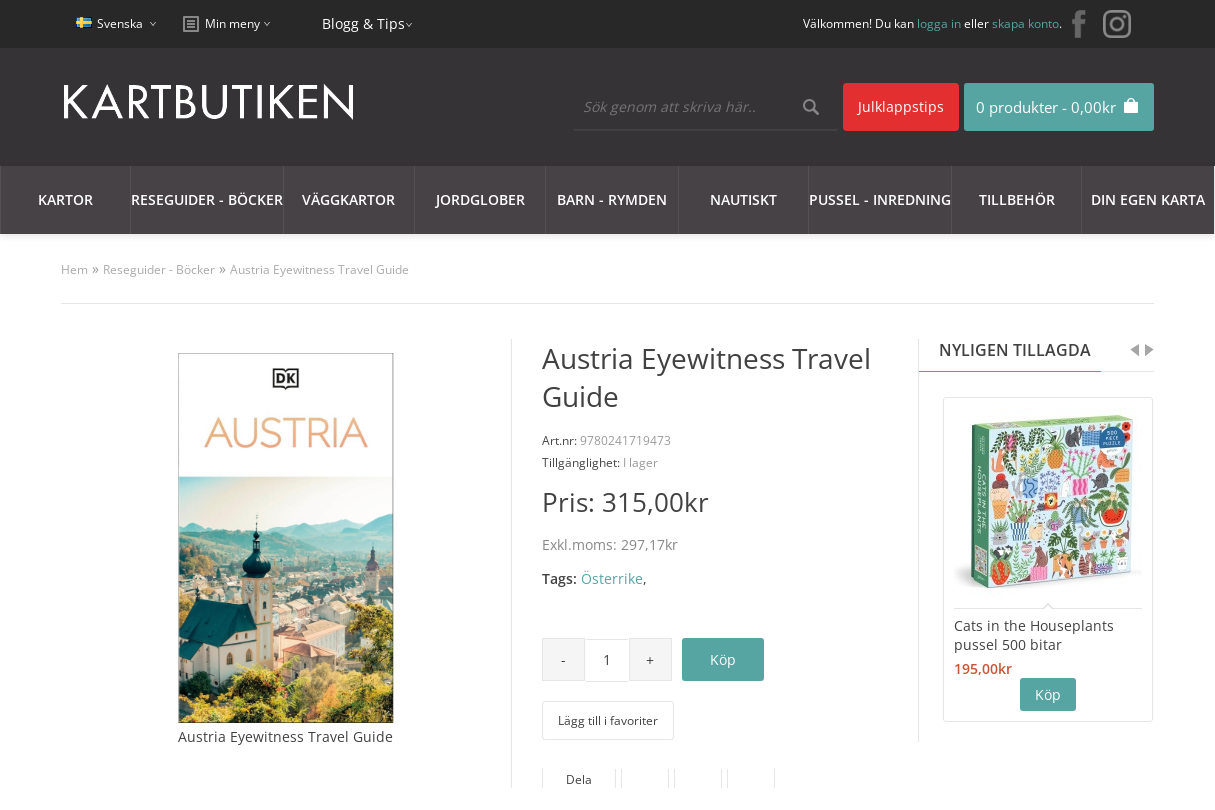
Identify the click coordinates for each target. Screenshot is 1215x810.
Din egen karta (1148, 199)
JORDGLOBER (480, 199)
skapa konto (1025, 23)
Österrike (612, 578)
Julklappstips (901, 106)
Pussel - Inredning (880, 199)
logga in (939, 23)
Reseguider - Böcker (207, 199)
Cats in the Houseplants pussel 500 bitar (1034, 635)
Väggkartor (348, 199)
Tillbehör (1017, 199)
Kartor (65, 199)
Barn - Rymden (612, 199)
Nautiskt (743, 199)
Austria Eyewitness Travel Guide (319, 269)
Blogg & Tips (363, 23)
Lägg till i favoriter (608, 720)
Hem (74, 269)
